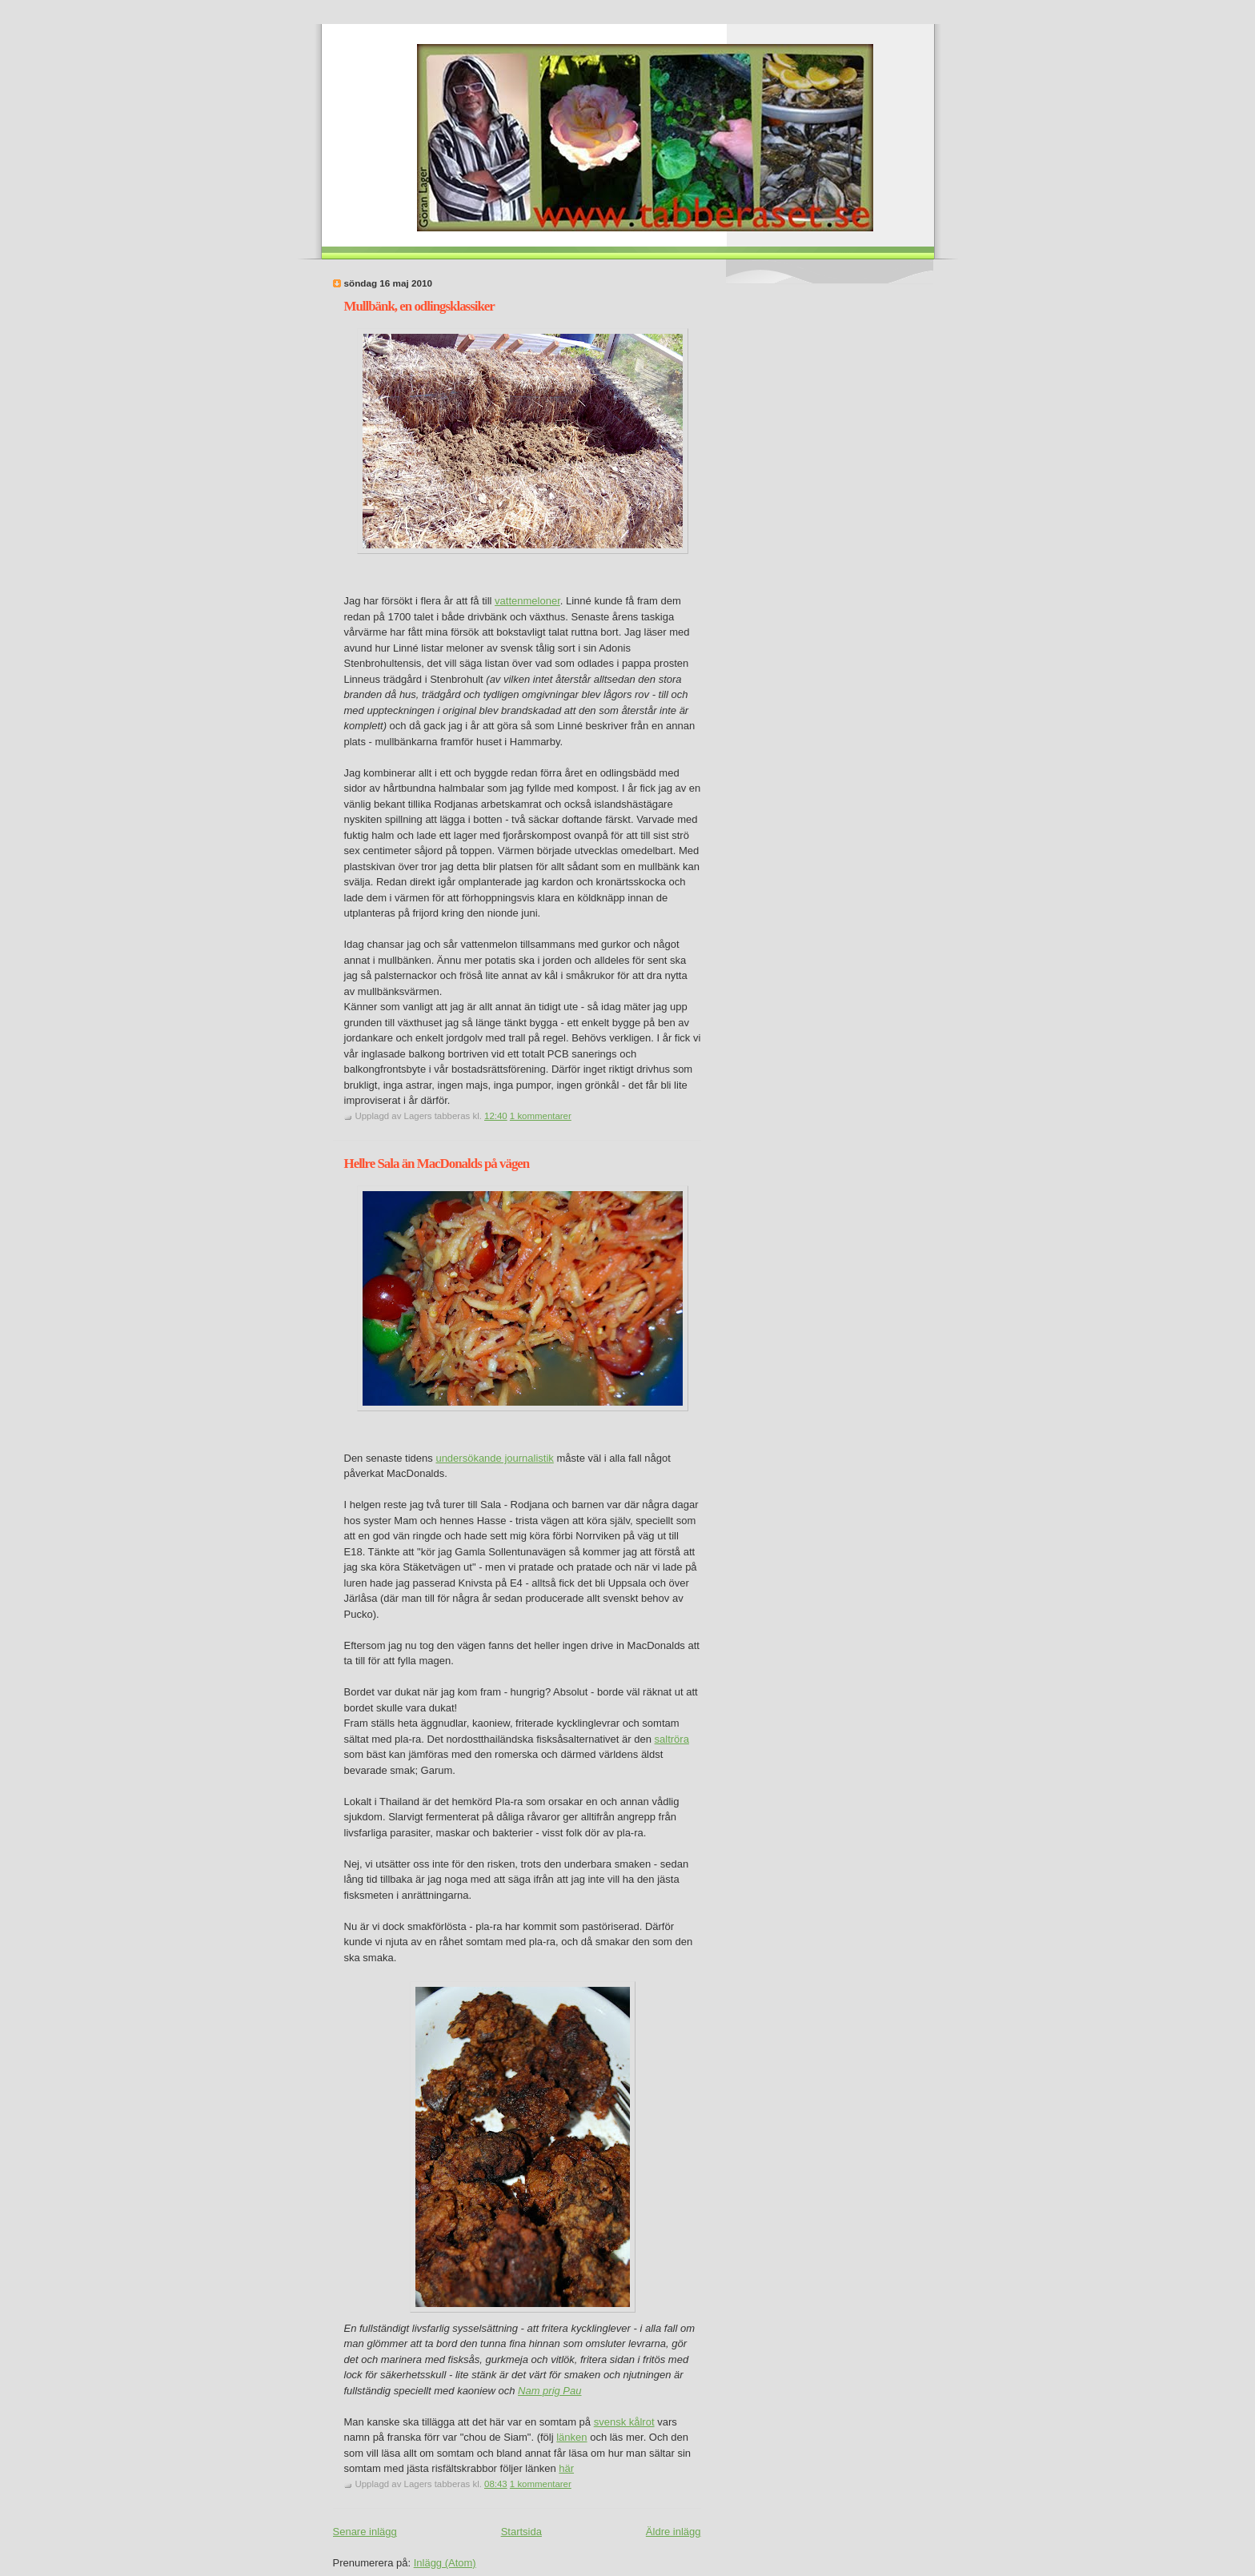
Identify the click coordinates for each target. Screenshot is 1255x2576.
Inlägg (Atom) (445, 2563)
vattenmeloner (527, 601)
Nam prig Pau (549, 2391)
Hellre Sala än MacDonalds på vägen (437, 1163)
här (566, 2468)
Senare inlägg (365, 2532)
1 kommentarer (540, 1116)
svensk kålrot (624, 2422)
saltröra (672, 1739)
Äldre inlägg (673, 2532)
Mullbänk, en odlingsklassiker (419, 306)
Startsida (521, 2532)
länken (571, 2437)
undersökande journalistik (494, 1458)
